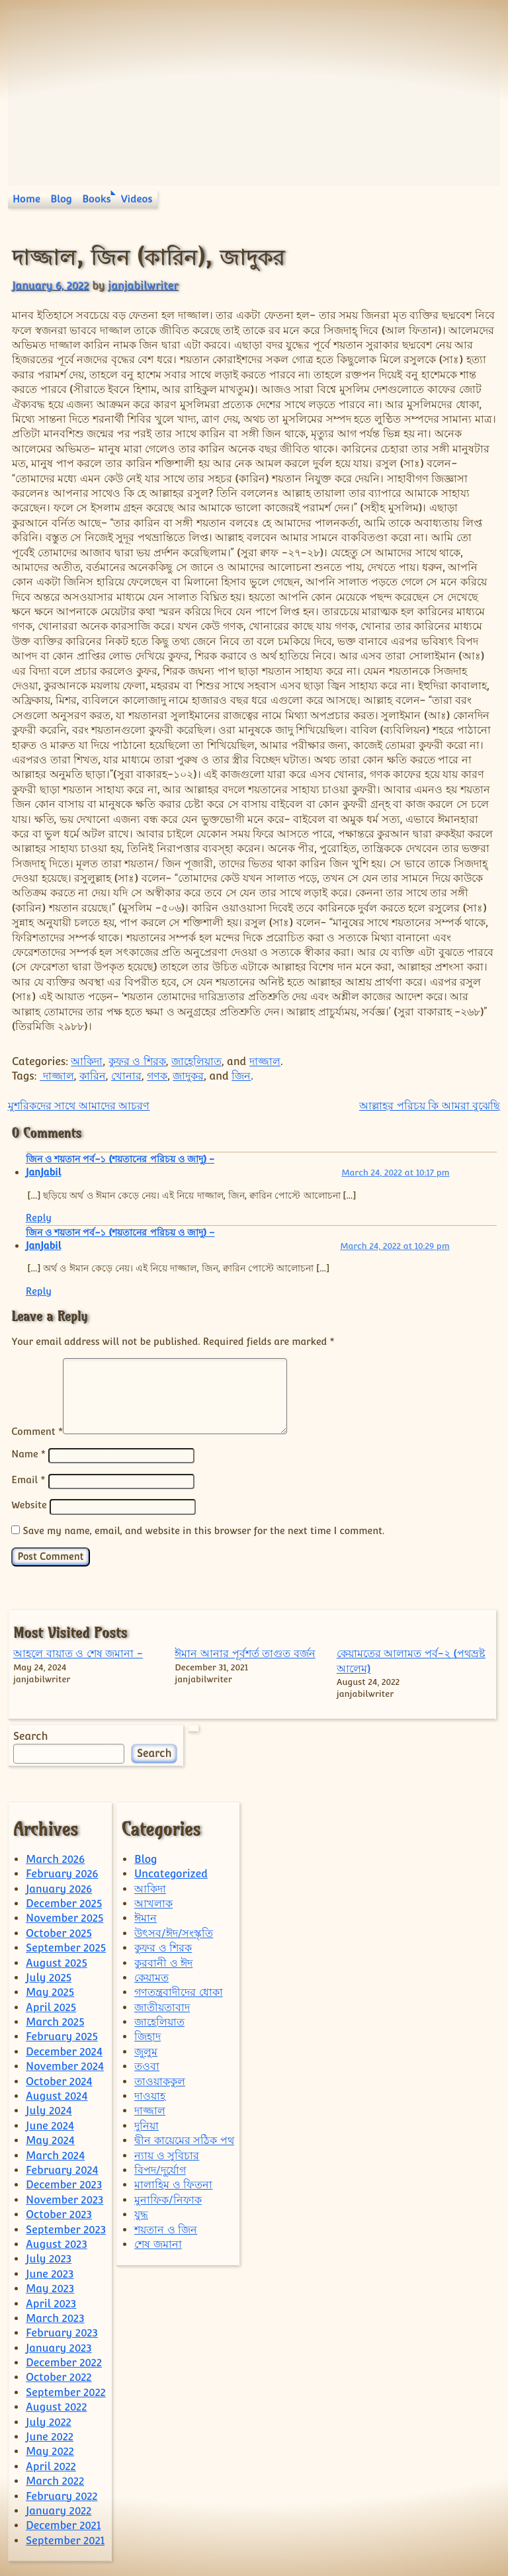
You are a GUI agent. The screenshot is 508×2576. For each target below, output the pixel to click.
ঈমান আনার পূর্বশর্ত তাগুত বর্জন (245, 1651)
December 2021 (63, 2523)
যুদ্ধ (141, 2212)
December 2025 (64, 1901)
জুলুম (145, 2049)
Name (28, 1454)
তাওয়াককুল (159, 2079)
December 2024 (64, 2049)
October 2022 (59, 2375)
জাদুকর (188, 1076)
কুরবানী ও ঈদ (163, 1961)
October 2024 (59, 2079)
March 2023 (55, 2316)
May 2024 (50, 2138)
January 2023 (59, 2346)
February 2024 (62, 2168)
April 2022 (51, 2464)
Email (28, 1479)
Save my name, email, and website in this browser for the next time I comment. (203, 1528)
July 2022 (48, 2420)
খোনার (126, 1076)
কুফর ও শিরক (137, 1061)
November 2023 (64, 2198)
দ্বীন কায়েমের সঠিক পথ (184, 2138)
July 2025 (48, 1975)
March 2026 (55, 1857)
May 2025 (50, 1990)
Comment (37, 1430)
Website (28, 1504)
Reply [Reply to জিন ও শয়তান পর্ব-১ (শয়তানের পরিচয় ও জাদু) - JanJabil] (39, 1217)
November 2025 (64, 1916)
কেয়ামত (151, 1975)
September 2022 (66, 2390)
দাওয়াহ (149, 2094)
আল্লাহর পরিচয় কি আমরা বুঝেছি (430, 1105)
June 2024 (50, 2124)
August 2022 (56, 2405)
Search (30, 1734)
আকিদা (87, 1061)
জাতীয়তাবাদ (162, 2005)
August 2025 (56, 1961)
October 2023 (59, 2212)
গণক (157, 1076)
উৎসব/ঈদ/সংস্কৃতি (173, 1931)
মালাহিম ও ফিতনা (173, 2182)
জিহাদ (147, 2034)
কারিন (92, 1076)
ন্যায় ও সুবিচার (166, 2153)
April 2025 (51, 2005)
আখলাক (153, 1901)
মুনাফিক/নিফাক (168, 2198)
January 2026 (59, 1887)
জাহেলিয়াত (196, 1061)
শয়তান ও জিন (165, 2227)
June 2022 (49, 2434)
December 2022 (64, 2360)
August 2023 (56, 2242)
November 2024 (65, 2064)
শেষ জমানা (158, 2242)
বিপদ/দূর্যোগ (160, 2168)
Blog (61, 198)
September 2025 (66, 1946)
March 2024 (55, 2153)
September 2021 (65, 2538)
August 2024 (56, 2094)
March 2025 (55, 2020)
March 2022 (55, 2479)
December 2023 (64, 2182)
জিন (241, 1076)
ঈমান (145, 1916)
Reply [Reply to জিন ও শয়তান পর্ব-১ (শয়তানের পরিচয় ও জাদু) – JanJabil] (39, 1291)
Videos (136, 198)
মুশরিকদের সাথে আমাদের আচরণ (79, 1105)
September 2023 (66, 2227)
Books (96, 198)
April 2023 (51, 2302)
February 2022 (62, 2494)
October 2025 (59, 1931)
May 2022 (50, 2449)
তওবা (146, 2064)
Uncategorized (171, 1872)
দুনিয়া (146, 2124)
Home (26, 198)
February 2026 (62, 1872)
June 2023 (49, 2272)
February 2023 (62, 2331)
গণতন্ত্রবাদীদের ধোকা (178, 1990)
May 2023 (50, 2286)
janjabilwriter (143, 285)
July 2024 (49, 2108)
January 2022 (58, 2509)
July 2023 (48, 2257)
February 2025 (62, 2034)
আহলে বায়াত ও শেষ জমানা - (78, 1651)
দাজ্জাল (264, 1061)
